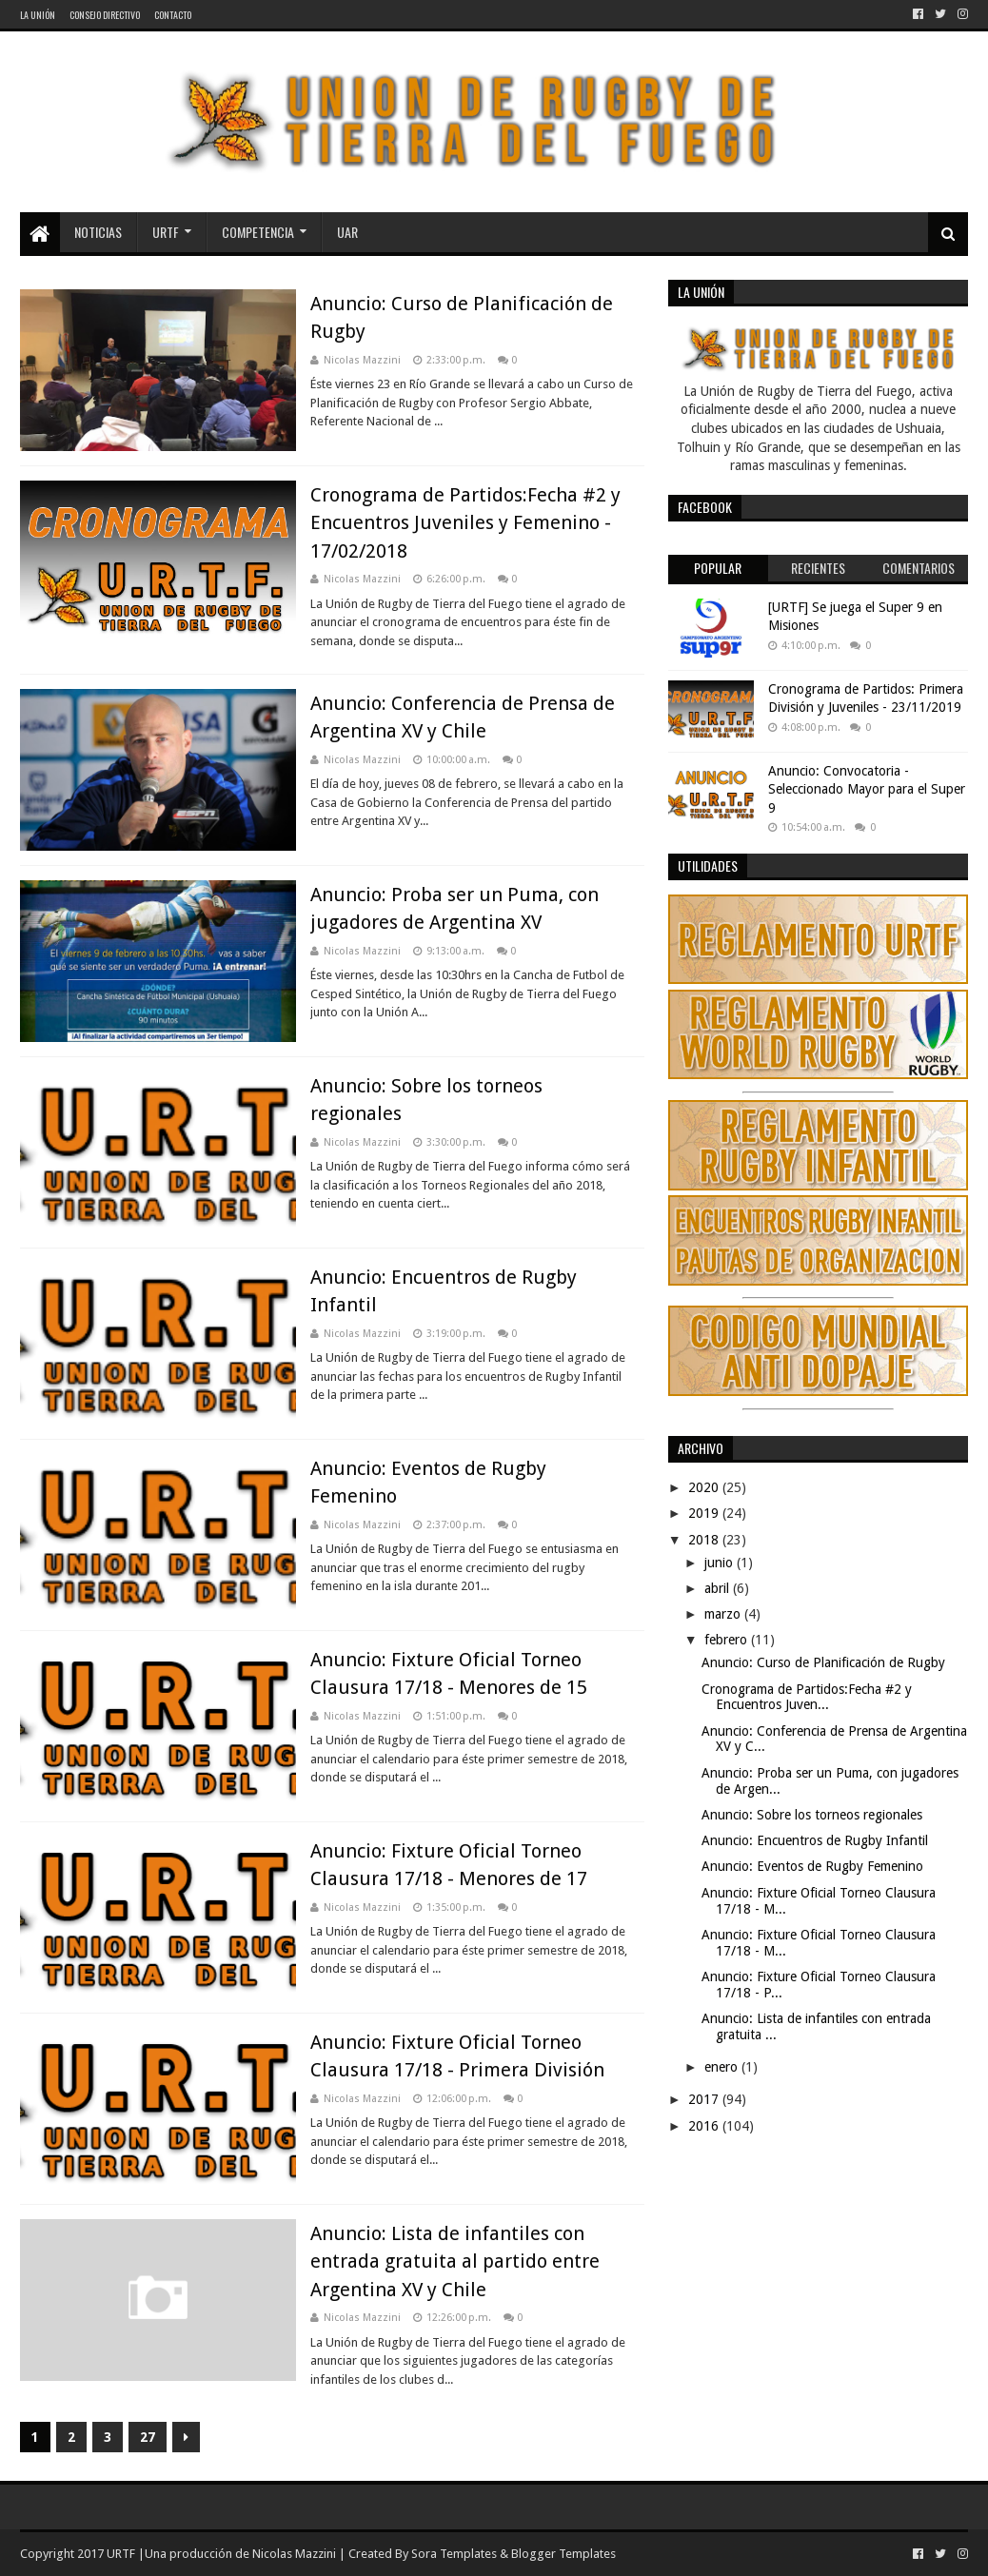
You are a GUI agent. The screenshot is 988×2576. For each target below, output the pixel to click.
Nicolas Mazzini (294, 2554)
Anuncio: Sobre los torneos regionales (811, 1814)
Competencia (258, 232)
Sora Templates (454, 2554)
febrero (727, 1639)
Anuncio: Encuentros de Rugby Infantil (814, 1840)
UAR (347, 232)
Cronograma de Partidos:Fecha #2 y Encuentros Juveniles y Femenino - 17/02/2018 (465, 522)
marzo (724, 1614)
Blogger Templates (563, 2554)
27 (147, 2437)
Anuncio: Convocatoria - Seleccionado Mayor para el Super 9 (866, 789)
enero (722, 2067)
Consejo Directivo (104, 15)
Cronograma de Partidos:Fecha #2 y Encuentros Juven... (806, 1697)
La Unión (37, 15)
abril (718, 1588)
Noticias (98, 232)
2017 (705, 2099)
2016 (705, 2126)
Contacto (172, 15)
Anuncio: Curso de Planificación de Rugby (823, 1662)
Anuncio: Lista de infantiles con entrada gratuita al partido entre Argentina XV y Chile (455, 2261)
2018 (705, 1539)
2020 (705, 1487)
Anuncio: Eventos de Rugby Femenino (812, 1866)
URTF (165, 232)
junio (720, 1562)
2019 (705, 1513)
